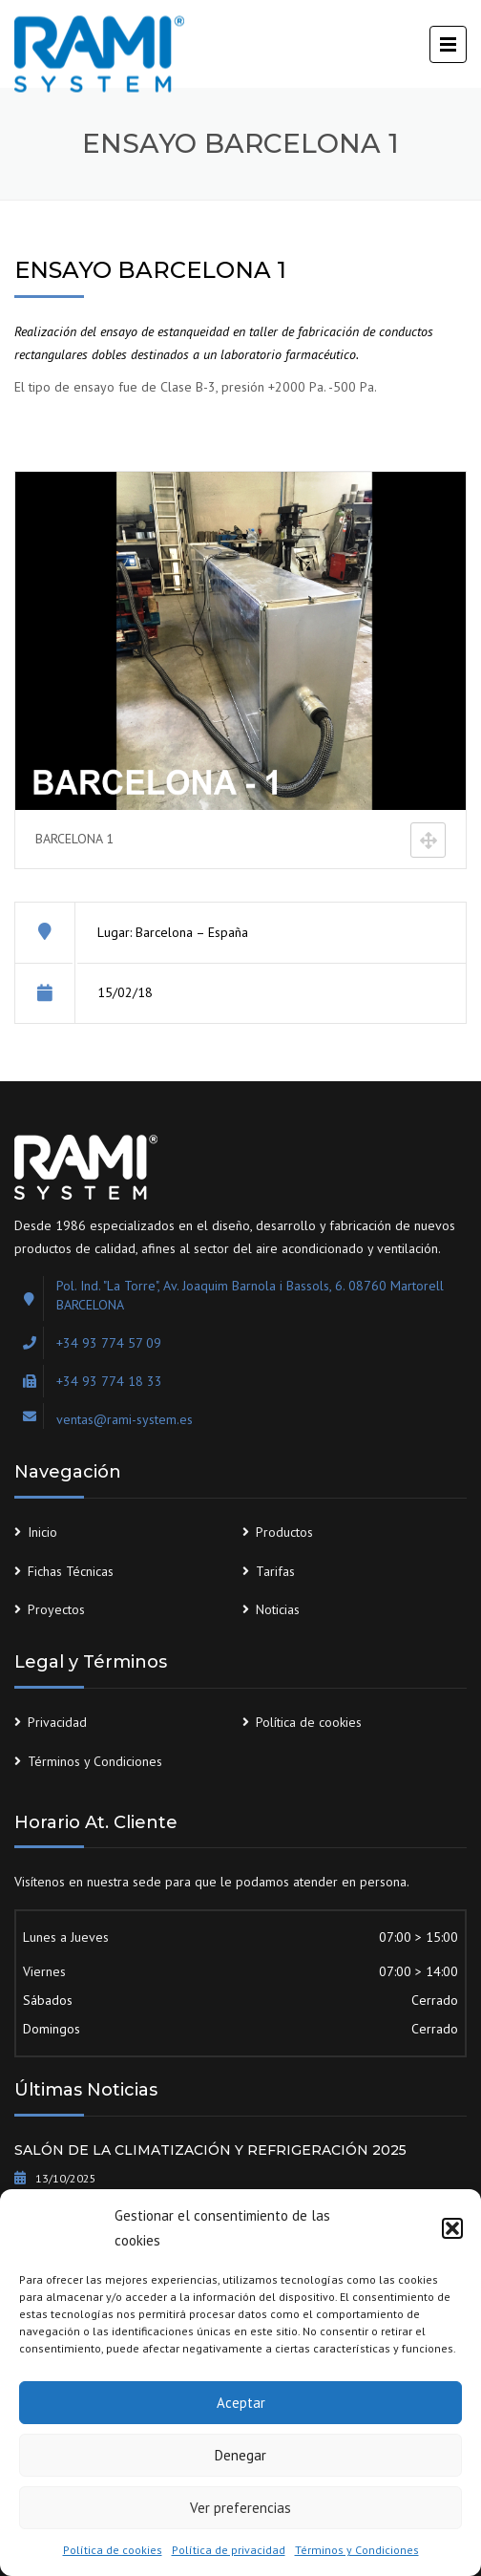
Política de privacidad (228, 2550)
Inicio (42, 1532)
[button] (452, 2228)
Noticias (278, 1609)
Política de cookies (112, 2550)
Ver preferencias (240, 2508)
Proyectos (56, 1609)
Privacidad (57, 1722)
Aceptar (241, 2403)
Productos (284, 1532)
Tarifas (275, 1571)
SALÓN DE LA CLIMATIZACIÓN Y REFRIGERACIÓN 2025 (210, 2150)
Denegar (240, 2455)
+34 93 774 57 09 (108, 1343)
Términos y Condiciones (357, 2550)
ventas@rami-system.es (124, 1419)
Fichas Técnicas (71, 1571)
